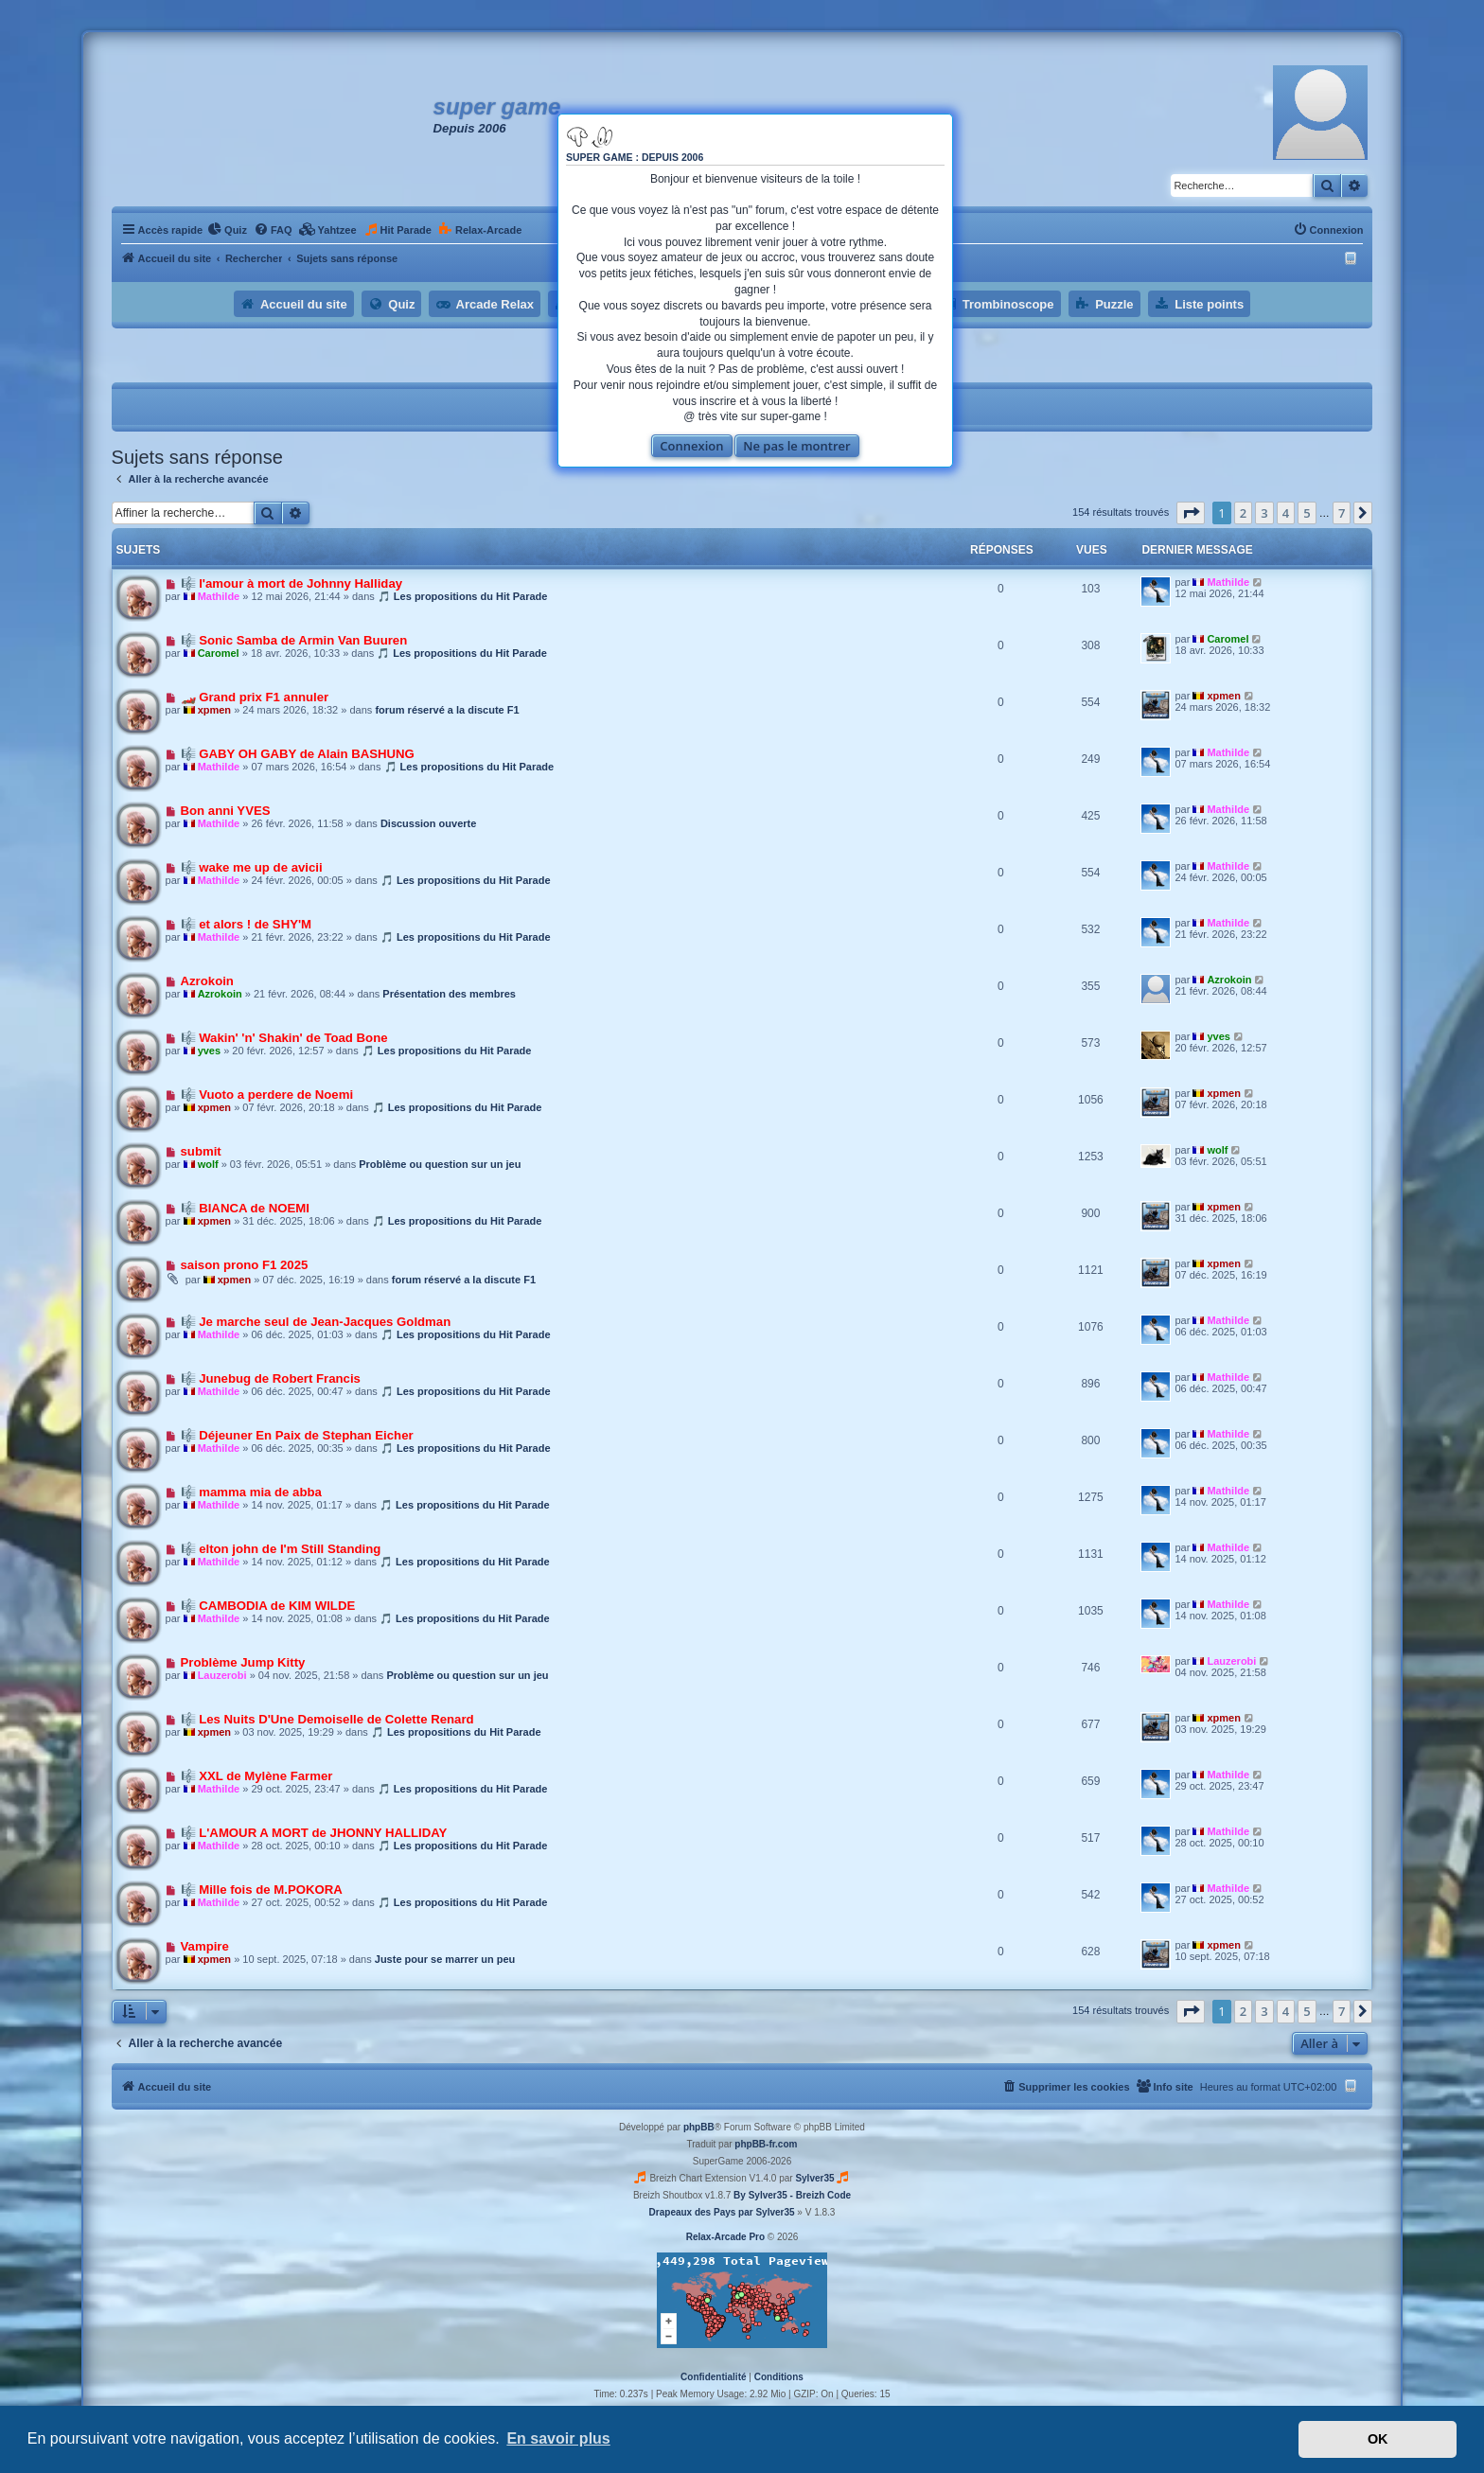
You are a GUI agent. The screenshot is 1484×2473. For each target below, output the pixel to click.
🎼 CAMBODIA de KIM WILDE (268, 1606)
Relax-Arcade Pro (725, 2237)
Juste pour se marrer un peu (445, 1959)
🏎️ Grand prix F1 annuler (255, 697)
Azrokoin (207, 981)
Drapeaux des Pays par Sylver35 (722, 2212)
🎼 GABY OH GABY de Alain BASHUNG (298, 754)
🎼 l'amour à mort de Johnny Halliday (292, 583)
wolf (208, 1164)
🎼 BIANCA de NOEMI (245, 1208)
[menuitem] (227, 230)
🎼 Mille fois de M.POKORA (262, 1889)
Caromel (218, 653)
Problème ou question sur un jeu (440, 1164)
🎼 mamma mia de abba (251, 1492)
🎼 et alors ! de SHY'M (246, 924)
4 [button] (1285, 512)
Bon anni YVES (226, 811)
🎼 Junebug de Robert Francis (271, 1378)
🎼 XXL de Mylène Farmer (257, 1776)
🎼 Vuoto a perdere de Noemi (267, 1094)
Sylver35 (814, 2178)
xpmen (214, 709)
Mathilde (219, 596)
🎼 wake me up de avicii (252, 867)
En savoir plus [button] (558, 2438)
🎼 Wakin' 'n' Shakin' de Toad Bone (284, 1038)
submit (201, 1151)
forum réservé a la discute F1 (447, 709)
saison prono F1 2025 (245, 1265)
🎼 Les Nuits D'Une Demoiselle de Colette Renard (327, 1719)
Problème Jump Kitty (243, 1662)
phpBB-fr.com (765, 2144)
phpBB (699, 2127)
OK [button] (1378, 2439)
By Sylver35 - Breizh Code (792, 2195)
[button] (1190, 513)
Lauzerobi (222, 1675)
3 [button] (1264, 512)
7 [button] (1341, 512)
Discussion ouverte (428, 823)
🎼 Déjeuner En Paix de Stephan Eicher (297, 1435)
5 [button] (1306, 512)
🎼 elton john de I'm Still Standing (281, 1549)
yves (209, 1050)
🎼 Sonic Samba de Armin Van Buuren (294, 640)
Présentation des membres (449, 993)
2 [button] (1243, 512)
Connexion (691, 445)
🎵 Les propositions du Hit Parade (463, 596)
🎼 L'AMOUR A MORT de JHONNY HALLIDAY (314, 1833)
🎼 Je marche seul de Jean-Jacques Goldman (316, 1322)
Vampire (205, 1946)
